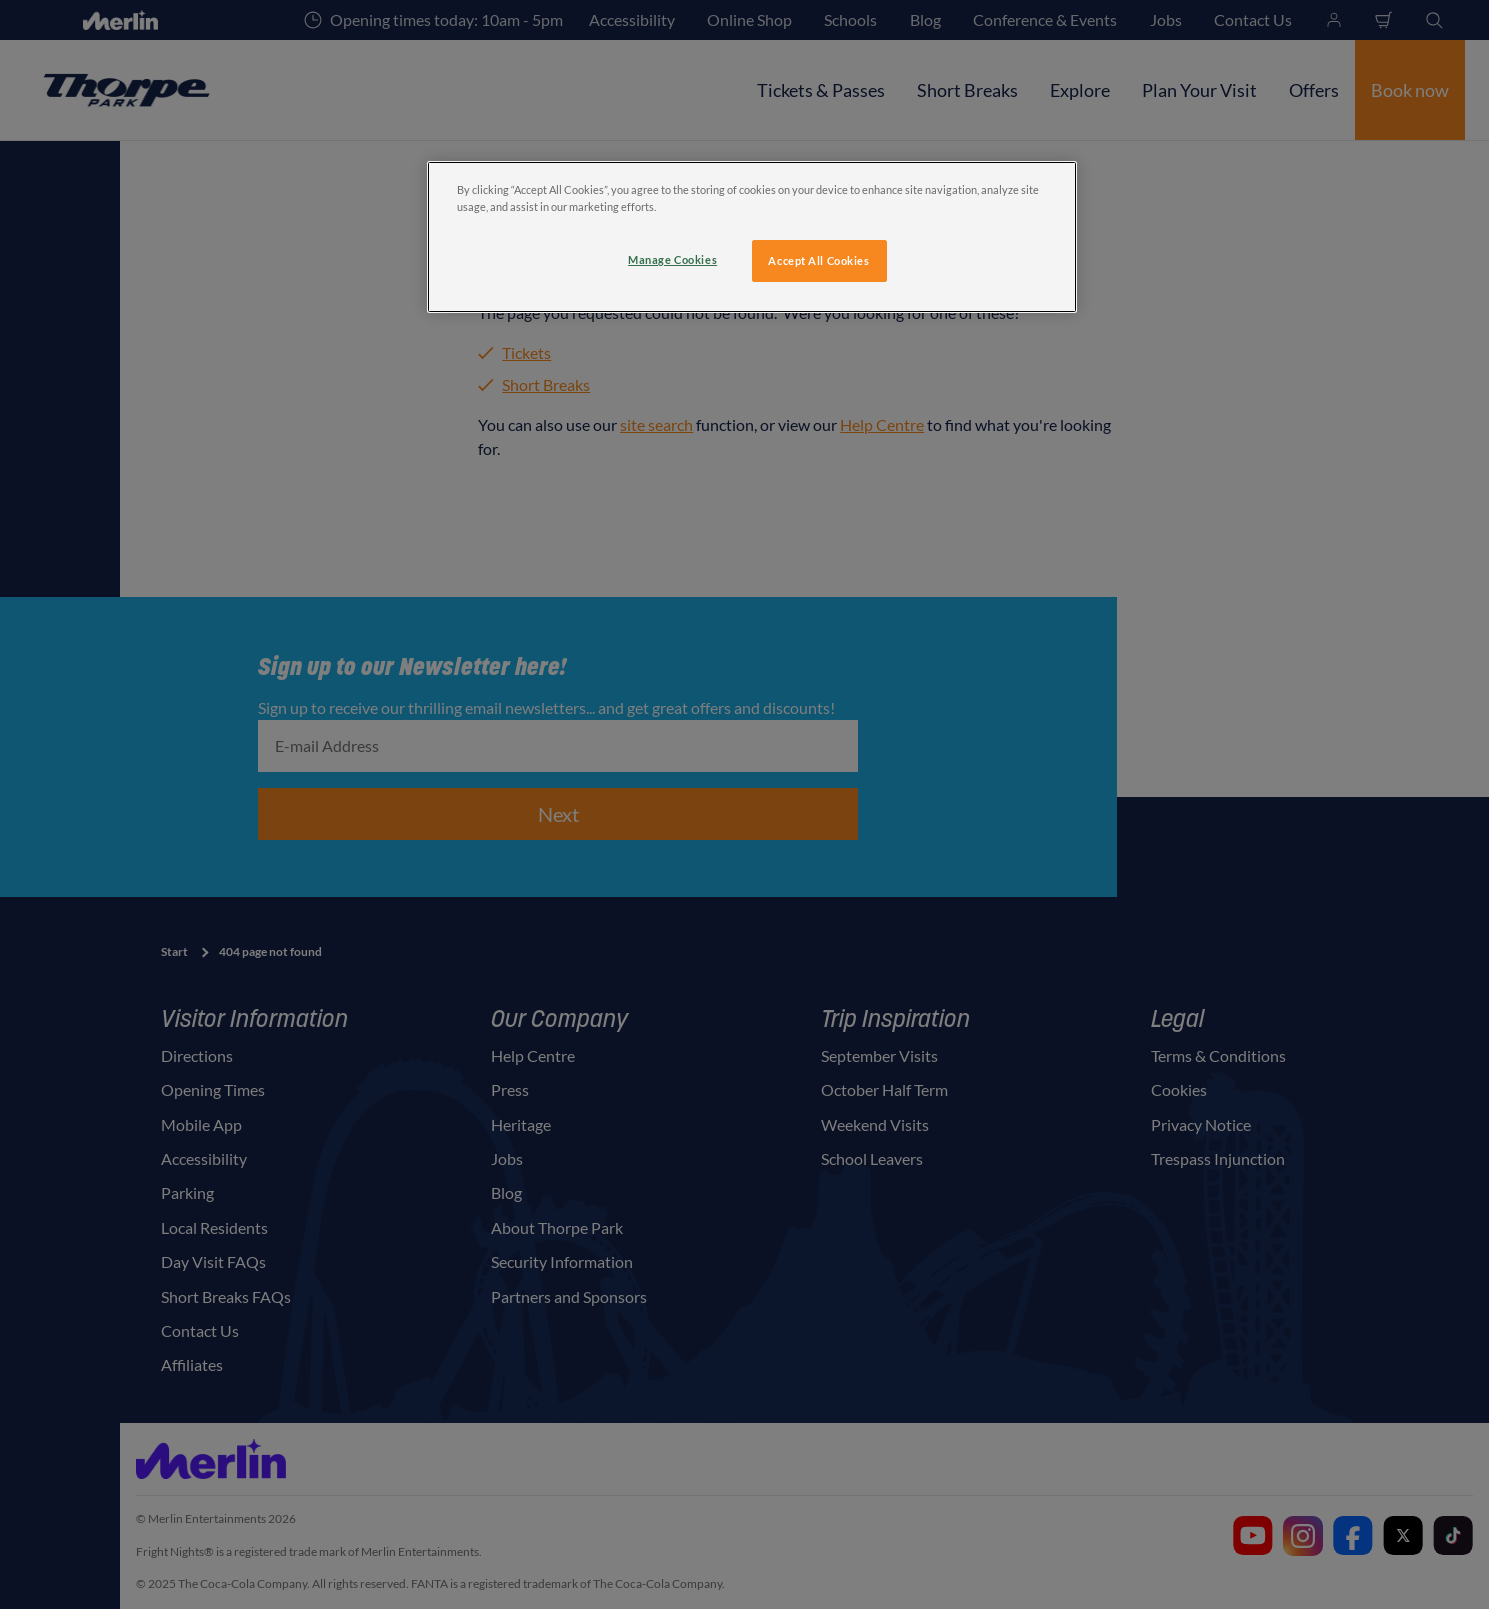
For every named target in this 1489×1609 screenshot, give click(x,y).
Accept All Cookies (818, 260)
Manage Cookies (672, 259)
